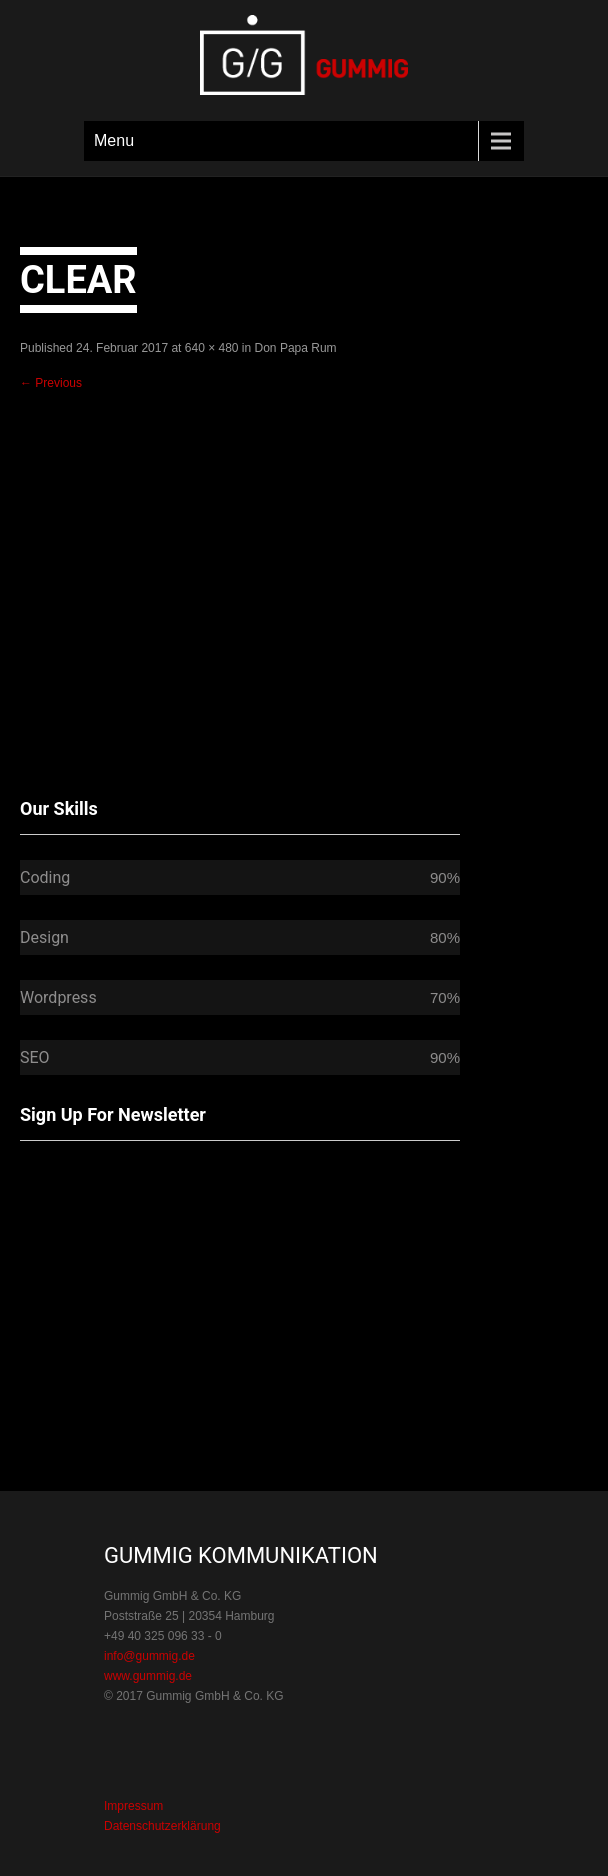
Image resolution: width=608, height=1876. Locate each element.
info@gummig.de (149, 1656)
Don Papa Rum (296, 348)
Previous (51, 383)
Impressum (133, 1806)
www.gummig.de (148, 1676)
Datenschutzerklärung (162, 1826)
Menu (114, 140)
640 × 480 (212, 348)
